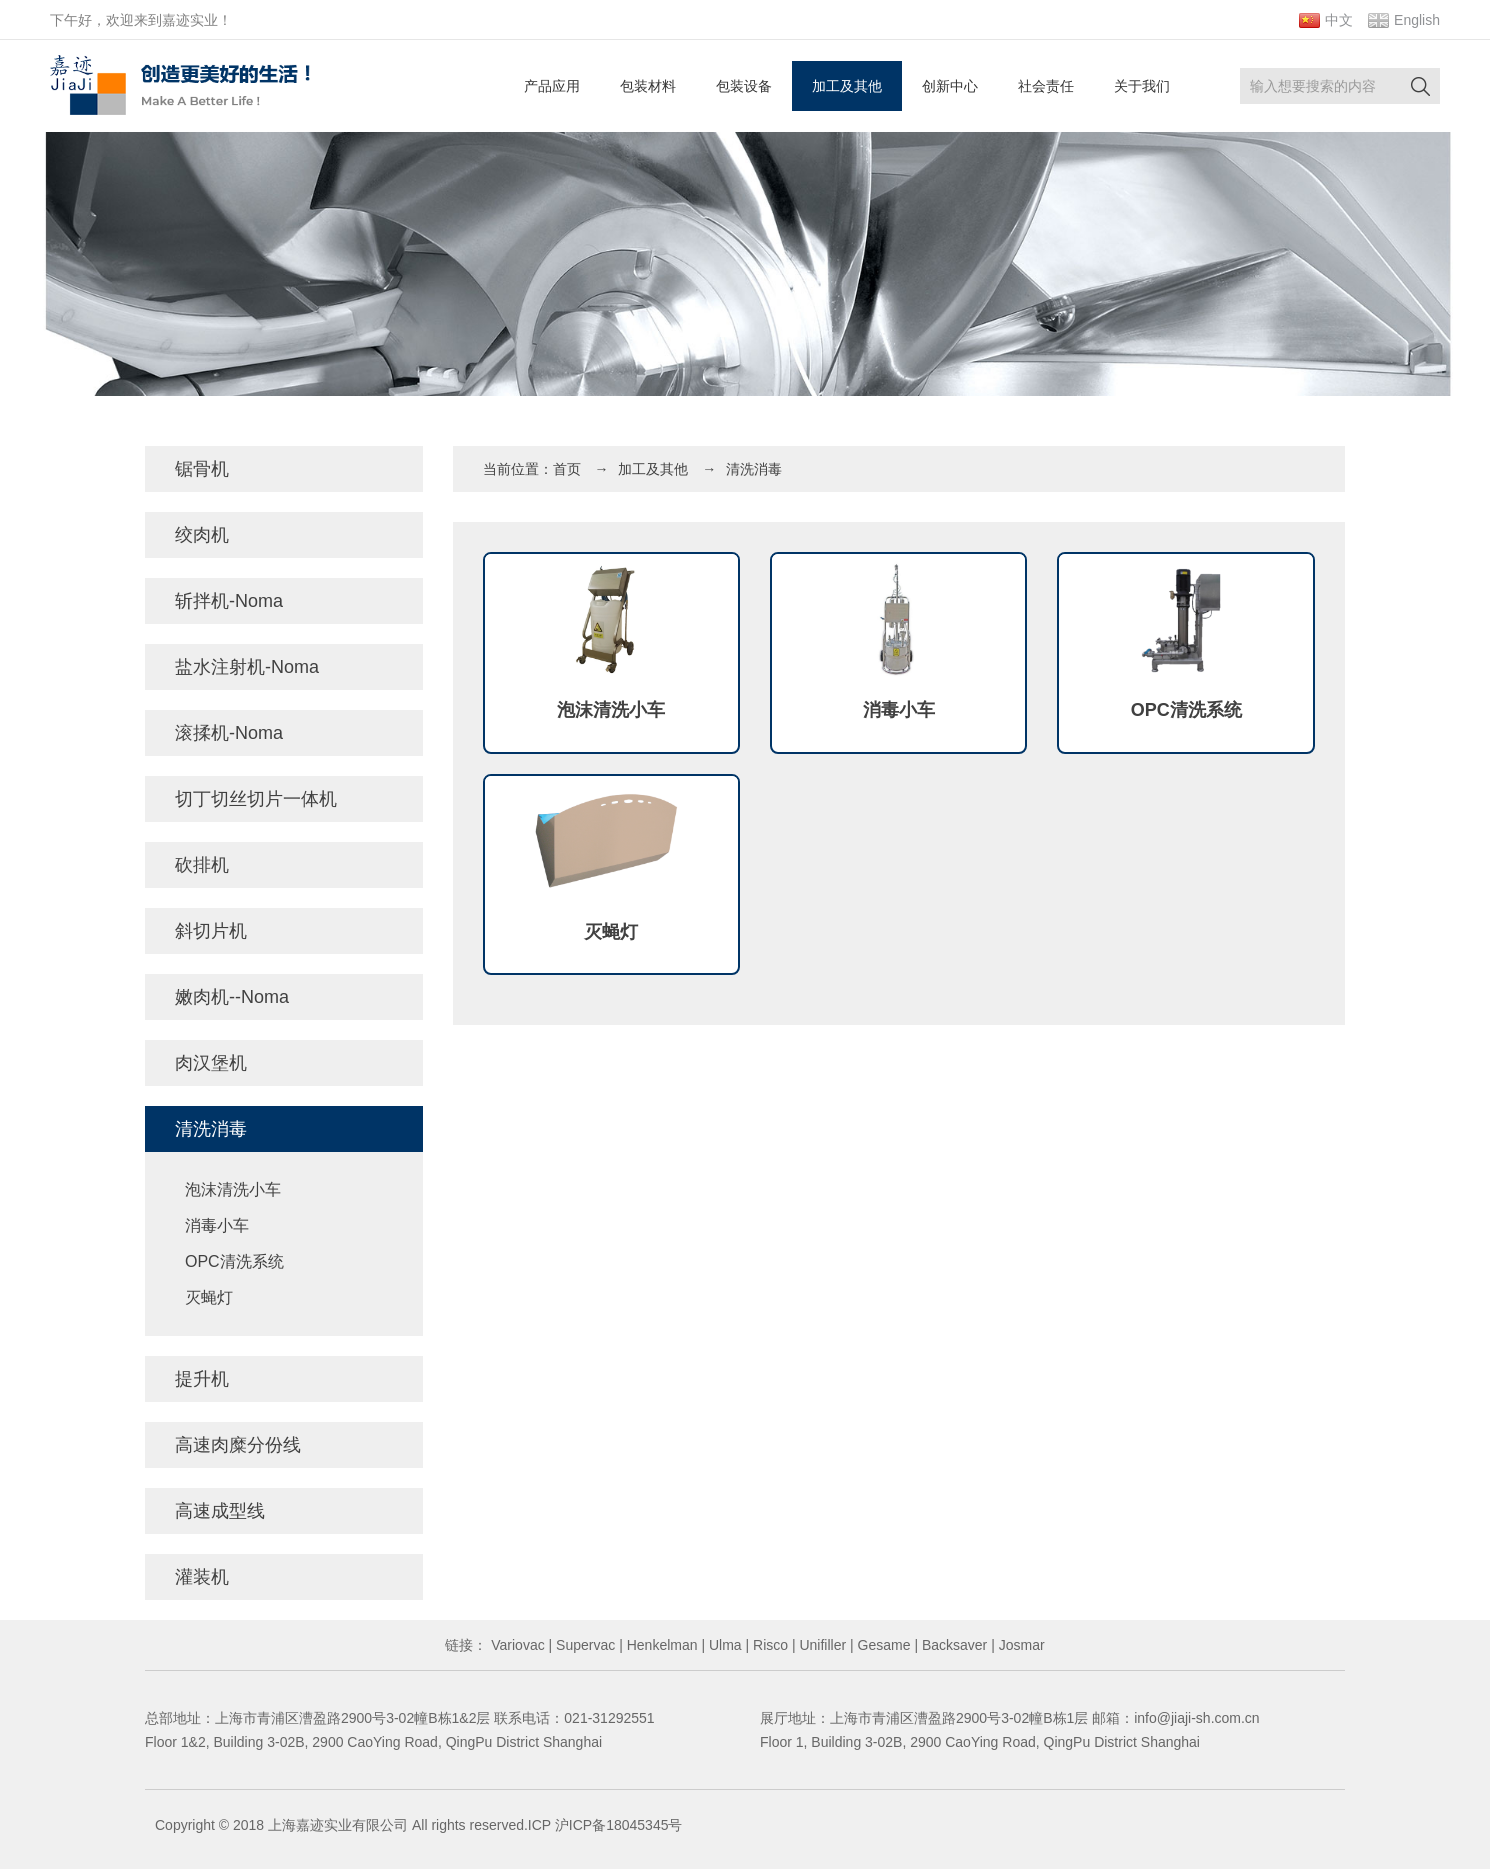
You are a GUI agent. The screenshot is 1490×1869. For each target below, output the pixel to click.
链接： (466, 1645)
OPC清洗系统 (234, 1261)
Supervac (583, 1645)
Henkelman (660, 1645)
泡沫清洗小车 (233, 1189)
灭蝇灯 (209, 1297)
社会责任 (1046, 86)
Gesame (882, 1645)
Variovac (515, 1645)
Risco (768, 1645)
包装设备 (744, 86)
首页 (567, 469)
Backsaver (952, 1645)
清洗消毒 (754, 469)
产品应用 (552, 86)
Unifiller (821, 1645)
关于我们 (1142, 86)
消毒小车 (217, 1225)
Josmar (1020, 1645)
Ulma (723, 1645)
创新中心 (950, 86)
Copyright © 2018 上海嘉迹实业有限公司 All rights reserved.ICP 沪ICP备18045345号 (418, 1825)
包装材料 (648, 86)
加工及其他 (847, 86)
